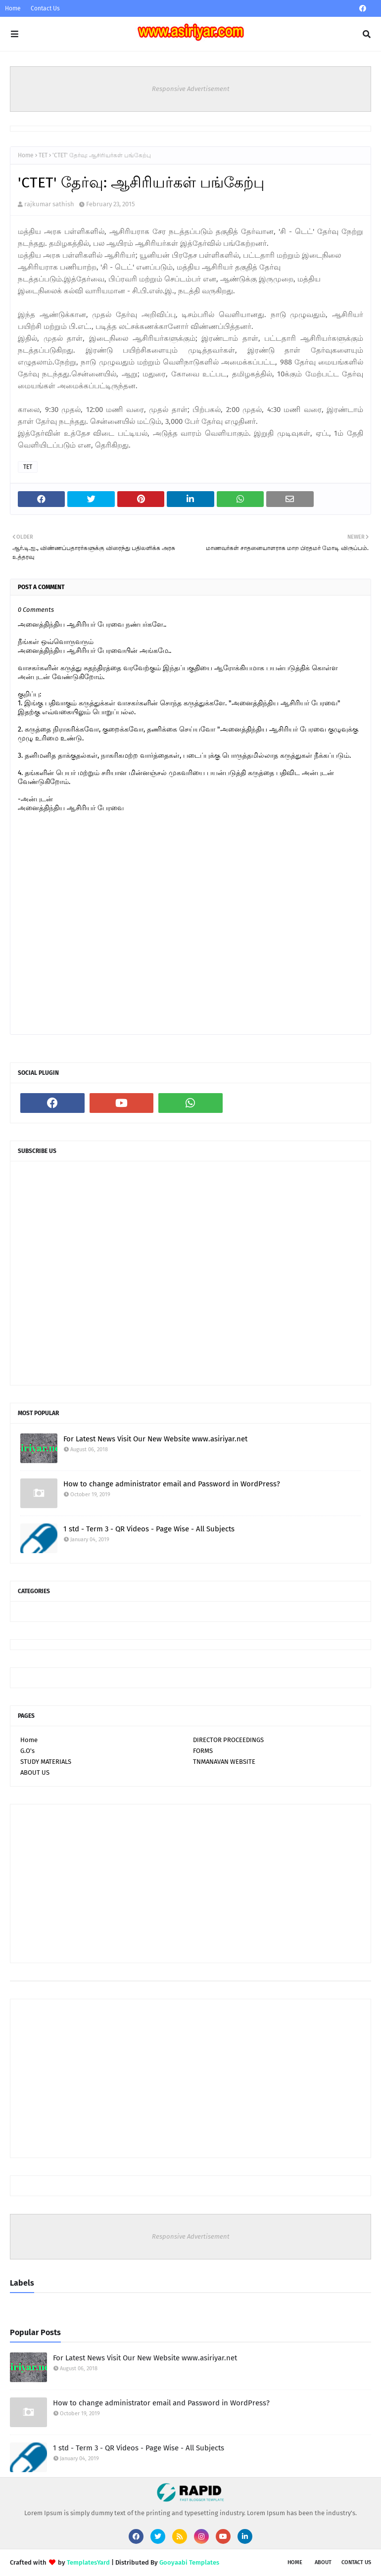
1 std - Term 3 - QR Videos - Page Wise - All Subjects (149, 1528)
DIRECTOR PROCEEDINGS (228, 1740)
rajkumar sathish (49, 204)
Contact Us (45, 8)
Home (13, 8)
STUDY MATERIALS (45, 1761)
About (323, 2562)
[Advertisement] (190, 1883)
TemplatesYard (88, 2562)
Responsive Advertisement (191, 88)
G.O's (27, 1750)
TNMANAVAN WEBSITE (224, 1761)
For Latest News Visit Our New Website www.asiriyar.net (155, 1438)
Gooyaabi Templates (189, 2562)
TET (43, 155)
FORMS (203, 1750)
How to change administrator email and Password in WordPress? (171, 1483)
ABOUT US (34, 1772)
